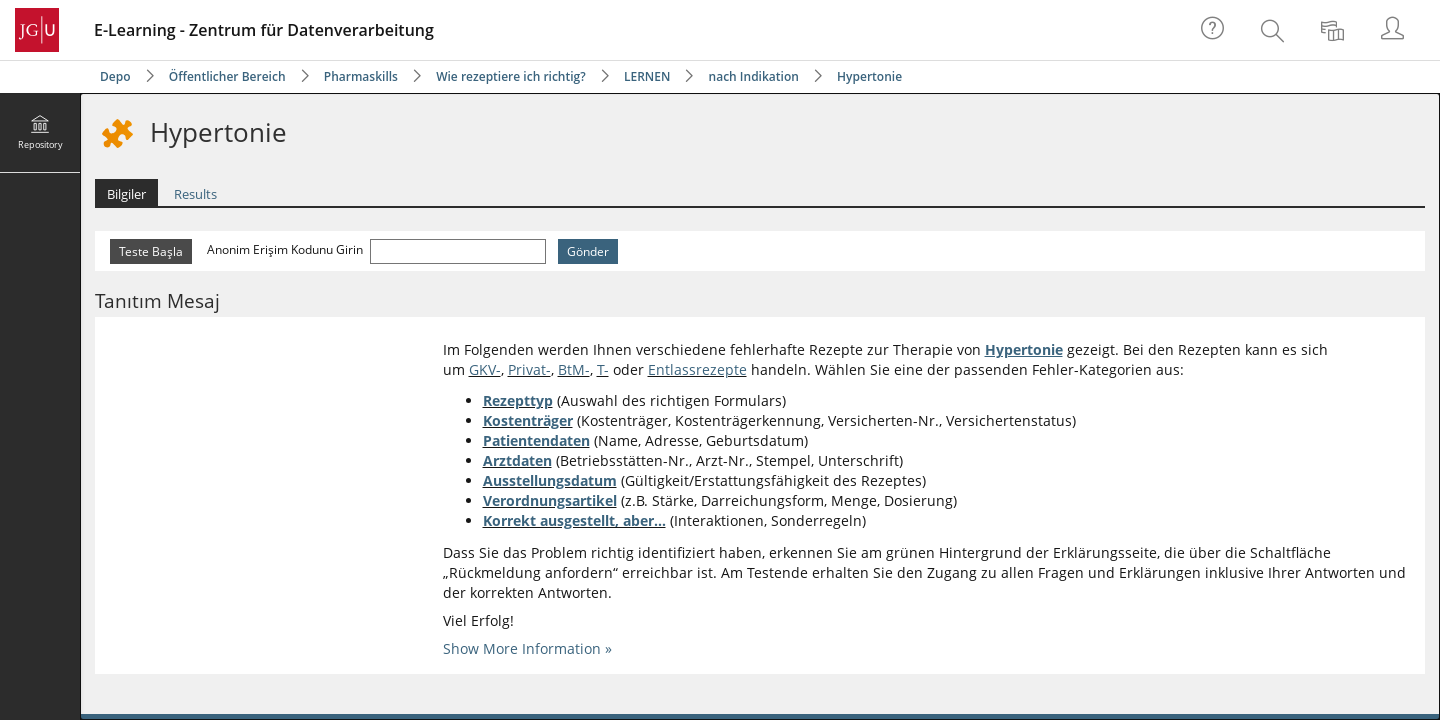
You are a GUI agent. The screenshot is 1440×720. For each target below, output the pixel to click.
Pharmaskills (361, 76)
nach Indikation (754, 76)
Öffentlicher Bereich (227, 76)
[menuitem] (1275, 30)
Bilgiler (126, 194)
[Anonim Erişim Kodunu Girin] (458, 251)
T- (603, 369)
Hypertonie (869, 76)
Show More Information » (527, 648)
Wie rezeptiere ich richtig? (511, 76)
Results (195, 194)
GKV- (485, 369)
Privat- (529, 369)
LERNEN (647, 76)
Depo (115, 76)
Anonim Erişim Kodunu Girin (286, 249)
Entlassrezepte (697, 369)
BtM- (574, 369)
